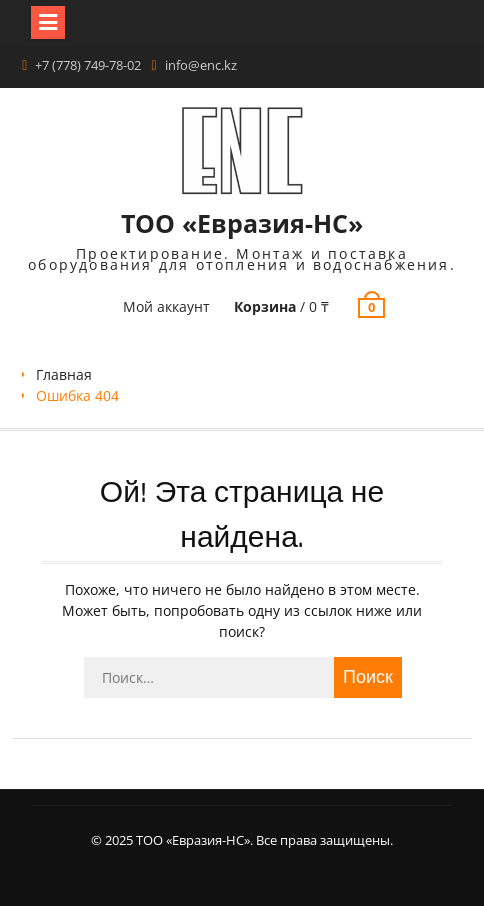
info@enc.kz (201, 65)
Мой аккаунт (166, 306)
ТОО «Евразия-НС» (242, 223)
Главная (64, 374)
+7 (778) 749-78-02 (88, 65)
